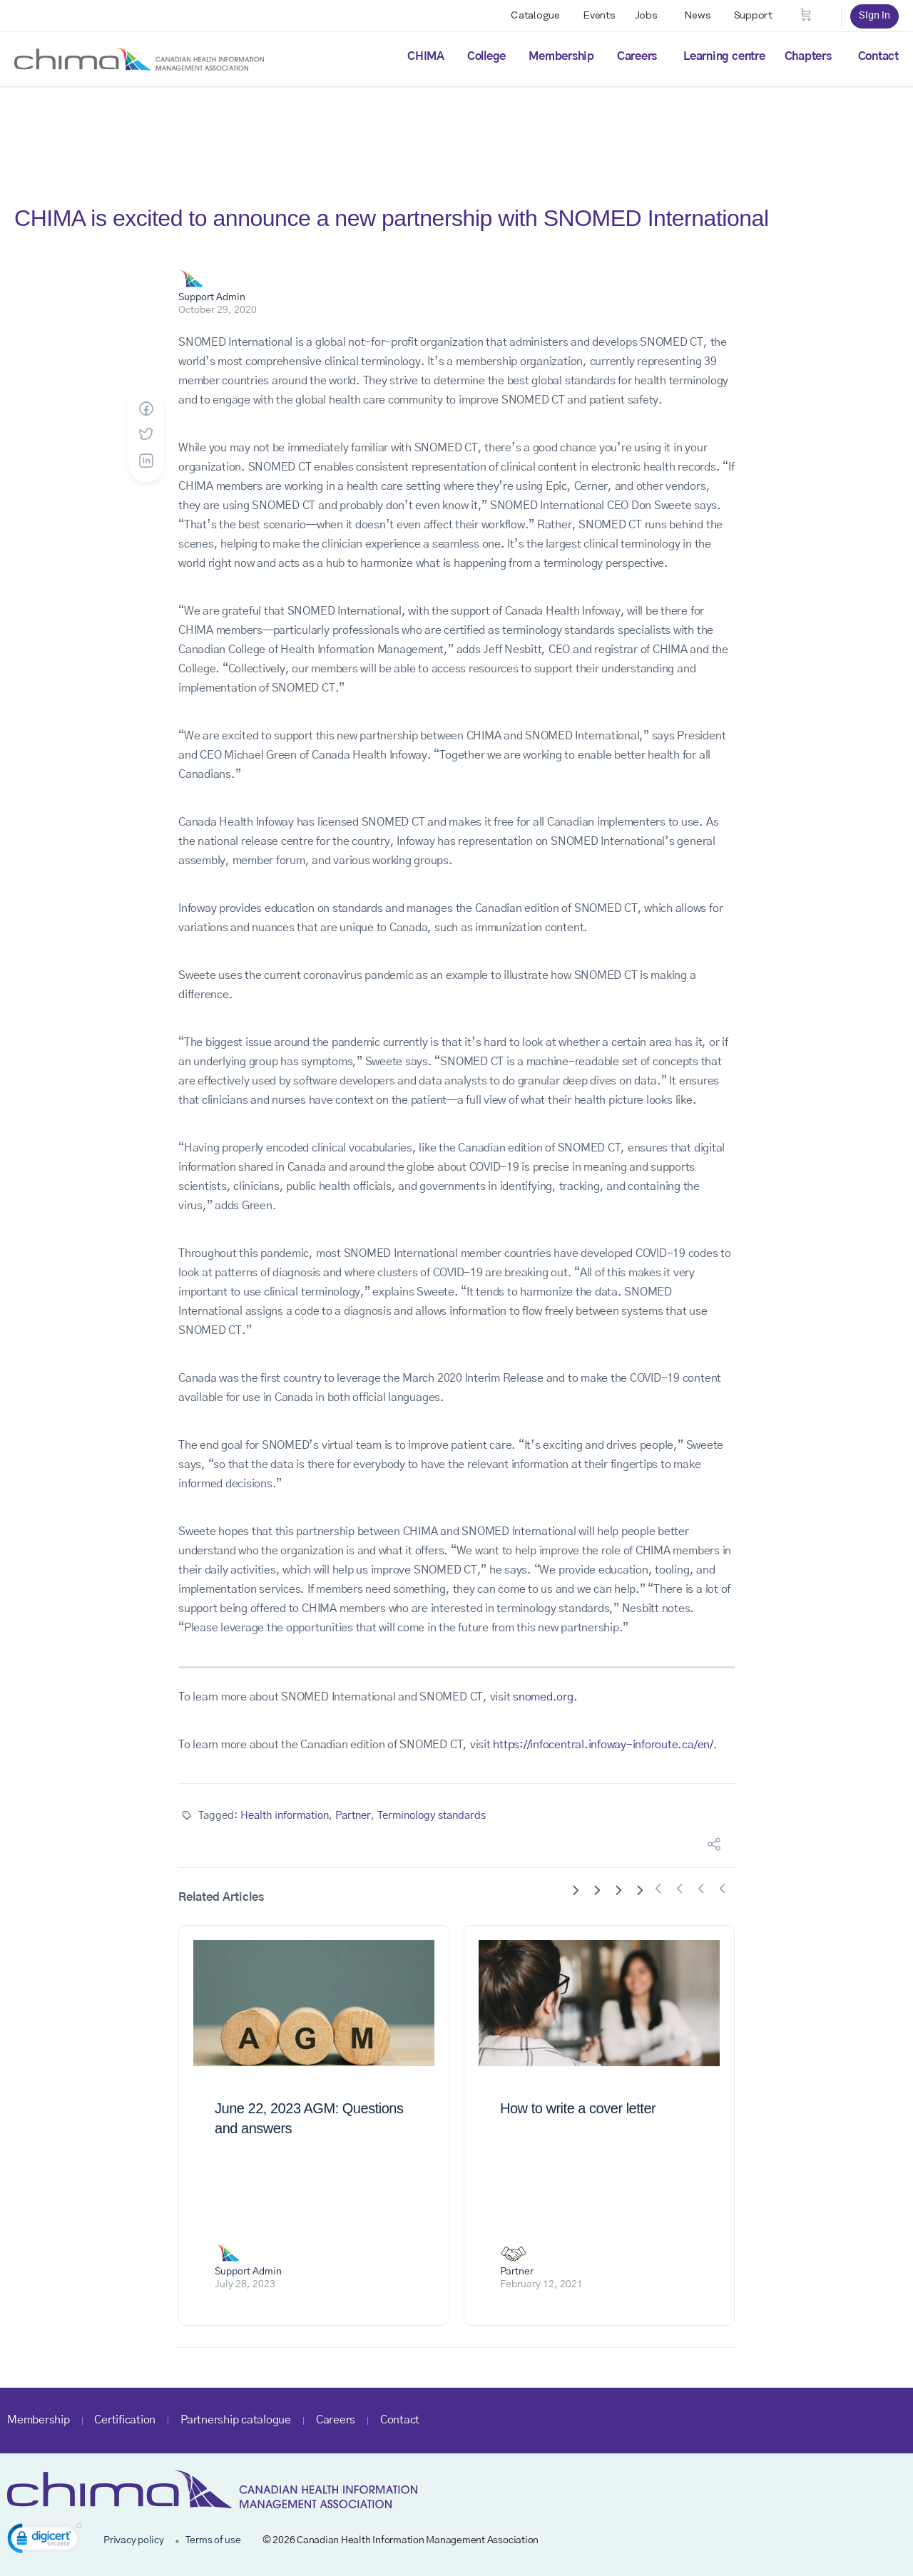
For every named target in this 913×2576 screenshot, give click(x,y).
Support (753, 15)
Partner (353, 1815)
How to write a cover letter (578, 2108)
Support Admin (211, 297)
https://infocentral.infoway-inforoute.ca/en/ (603, 1744)
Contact (878, 56)
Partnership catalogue (235, 2420)
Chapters (808, 56)
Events (599, 15)
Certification (124, 2420)
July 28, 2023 (245, 2284)
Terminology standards (431, 1815)
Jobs (646, 15)
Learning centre (724, 56)
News (697, 15)
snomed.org (543, 1697)
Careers (637, 56)
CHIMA (425, 56)
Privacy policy (133, 2540)
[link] (44, 2541)
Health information (284, 1815)
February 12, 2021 (541, 2284)
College (486, 56)
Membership (561, 56)
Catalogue (535, 15)
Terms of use (213, 2540)
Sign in (874, 16)
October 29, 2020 (217, 310)
